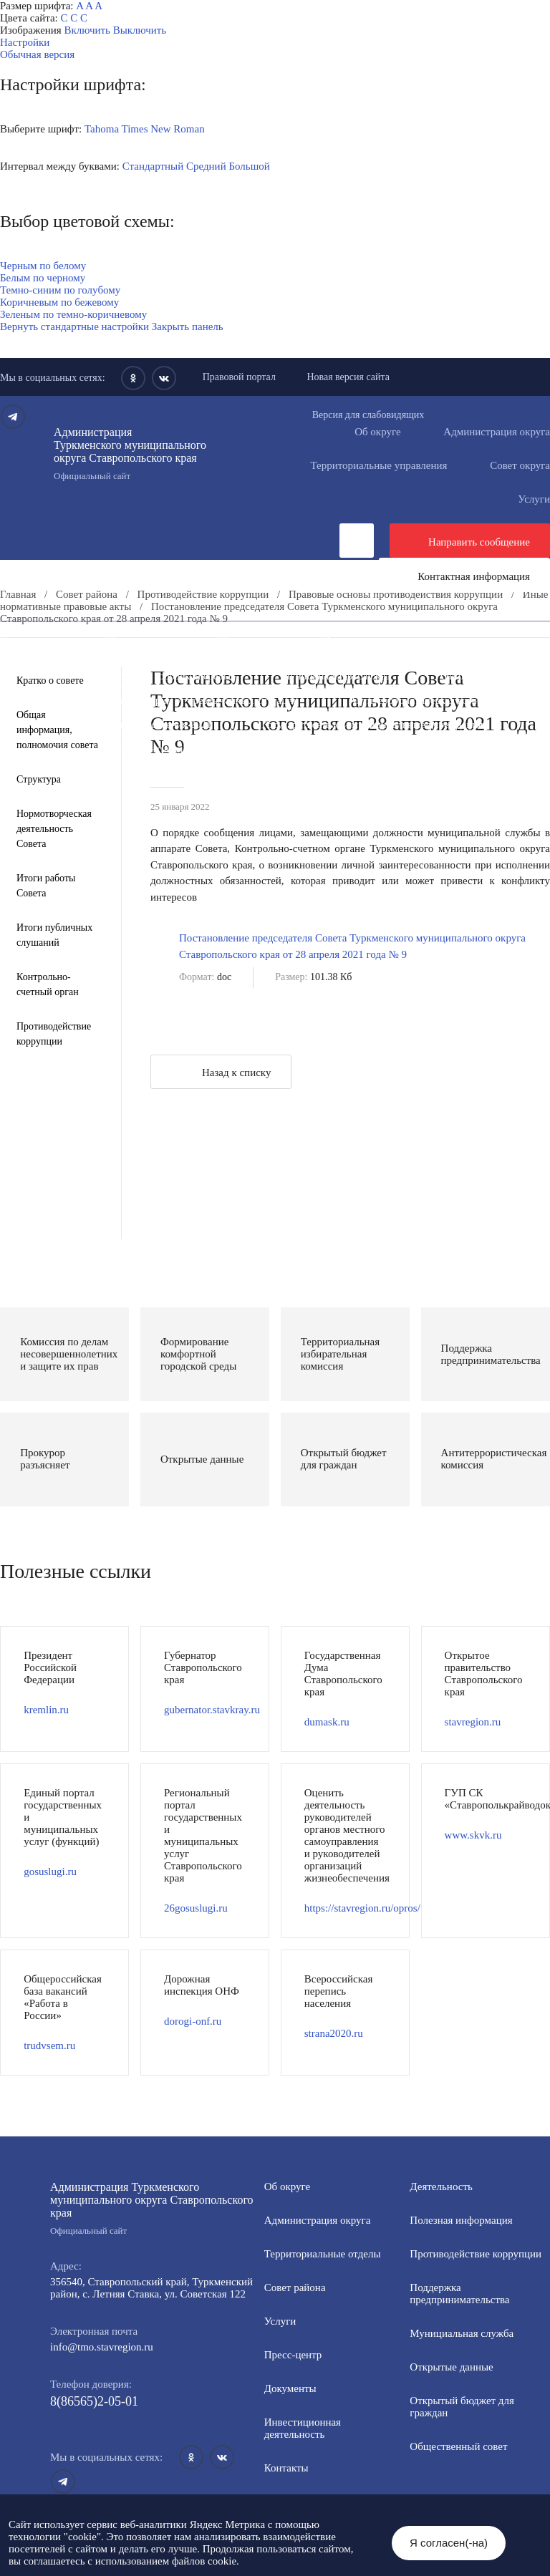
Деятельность (139, 639)
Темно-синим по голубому (60, 290)
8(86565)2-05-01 (94, 2401)
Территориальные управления (378, 465)
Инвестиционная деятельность (393, 639)
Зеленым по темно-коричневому (73, 314)
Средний (206, 166)
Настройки (24, 42)
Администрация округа (317, 2220)
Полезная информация (369, 663)
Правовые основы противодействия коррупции (396, 594)
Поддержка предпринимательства (459, 2293)
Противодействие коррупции (255, 651)
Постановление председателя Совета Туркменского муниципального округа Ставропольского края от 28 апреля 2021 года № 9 (352, 946)
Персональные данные (302, 736)
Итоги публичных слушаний (54, 935)
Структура (38, 779)
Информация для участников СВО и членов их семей (146, 663)
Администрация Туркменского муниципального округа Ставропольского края (138, 454)
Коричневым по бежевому (59, 302)
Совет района (86, 594)
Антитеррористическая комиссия (424, 700)
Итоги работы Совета (45, 886)
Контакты (286, 2468)
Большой (248, 166)
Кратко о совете (50, 680)
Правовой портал (239, 377)
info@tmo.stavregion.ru (101, 2347)
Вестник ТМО (312, 712)
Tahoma (102, 129)
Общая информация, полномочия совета (57, 730)
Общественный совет (268, 688)
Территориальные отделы (322, 2254)
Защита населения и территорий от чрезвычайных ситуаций (162, 700)
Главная (18, 594)
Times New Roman (163, 129)
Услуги (280, 2321)
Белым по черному (42, 278)
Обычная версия (37, 54)
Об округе (377, 431)
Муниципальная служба (335, 676)
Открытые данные (482, 676)
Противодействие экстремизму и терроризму (127, 712)
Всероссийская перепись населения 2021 (118, 724)
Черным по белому (43, 265)
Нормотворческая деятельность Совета (54, 828)
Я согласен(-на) (449, 2543)
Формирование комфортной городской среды (128, 676)
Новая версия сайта (348, 377)
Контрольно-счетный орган (47, 984)
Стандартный (153, 166)
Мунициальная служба (461, 2333)
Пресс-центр (29, 639)
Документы (247, 639)
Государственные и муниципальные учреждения (372, 724)
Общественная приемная (82, 651)
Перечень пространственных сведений (113, 736)
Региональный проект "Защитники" (106, 749)
